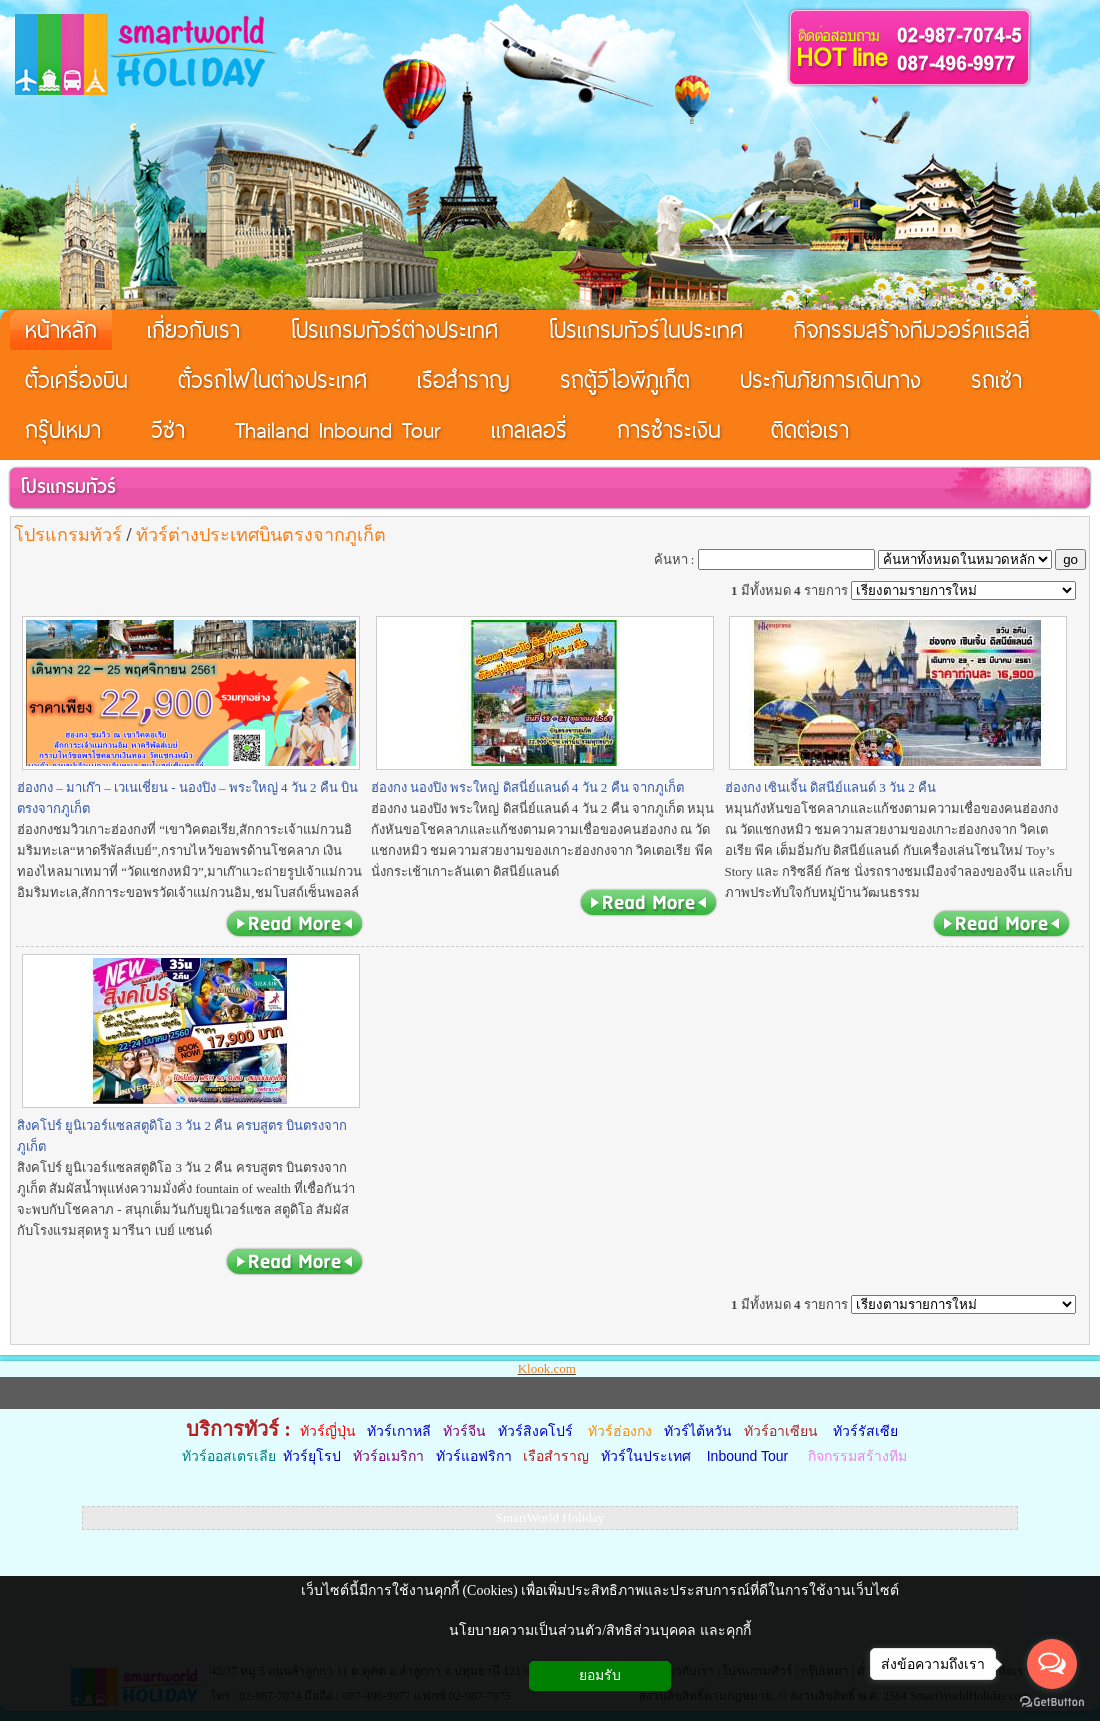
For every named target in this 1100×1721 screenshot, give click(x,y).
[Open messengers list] (1052, 1664)
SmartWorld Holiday (550, 1517)
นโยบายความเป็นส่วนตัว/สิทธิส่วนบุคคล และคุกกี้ (599, 1630)
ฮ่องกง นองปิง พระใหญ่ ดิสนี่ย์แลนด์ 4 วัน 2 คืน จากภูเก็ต (527, 787)
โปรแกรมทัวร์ (68, 486)
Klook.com (547, 1368)
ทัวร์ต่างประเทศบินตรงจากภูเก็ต (261, 535)
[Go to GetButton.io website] (1052, 1701)
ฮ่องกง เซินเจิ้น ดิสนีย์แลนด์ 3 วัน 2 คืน (831, 787)
